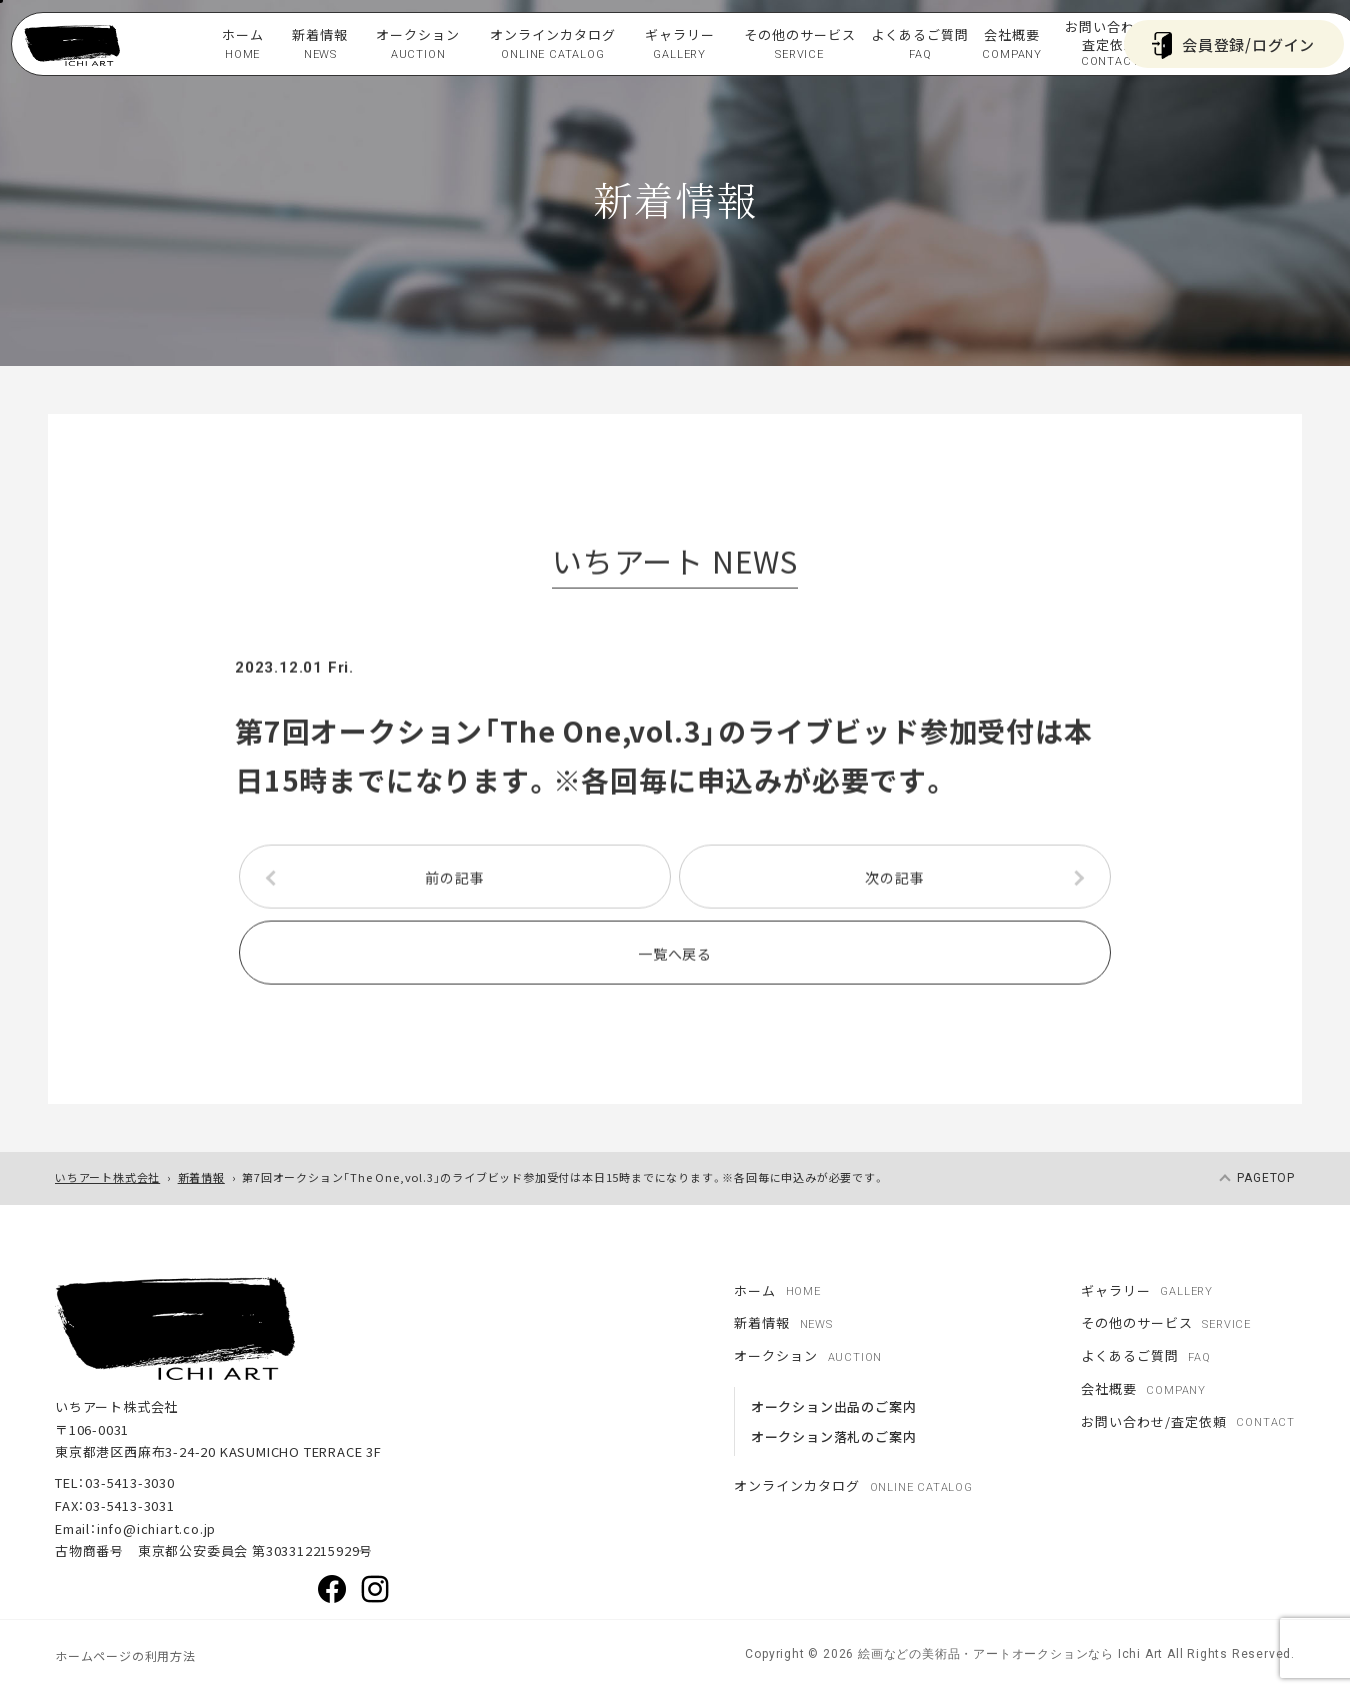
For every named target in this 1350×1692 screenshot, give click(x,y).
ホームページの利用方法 (125, 1655)
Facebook (332, 1589)
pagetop (1266, 1178)
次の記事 (894, 881)
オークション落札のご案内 (834, 1436)
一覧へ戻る (675, 957)
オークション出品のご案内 (834, 1406)
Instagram (375, 1589)
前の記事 (454, 881)
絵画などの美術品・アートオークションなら (984, 1654)
